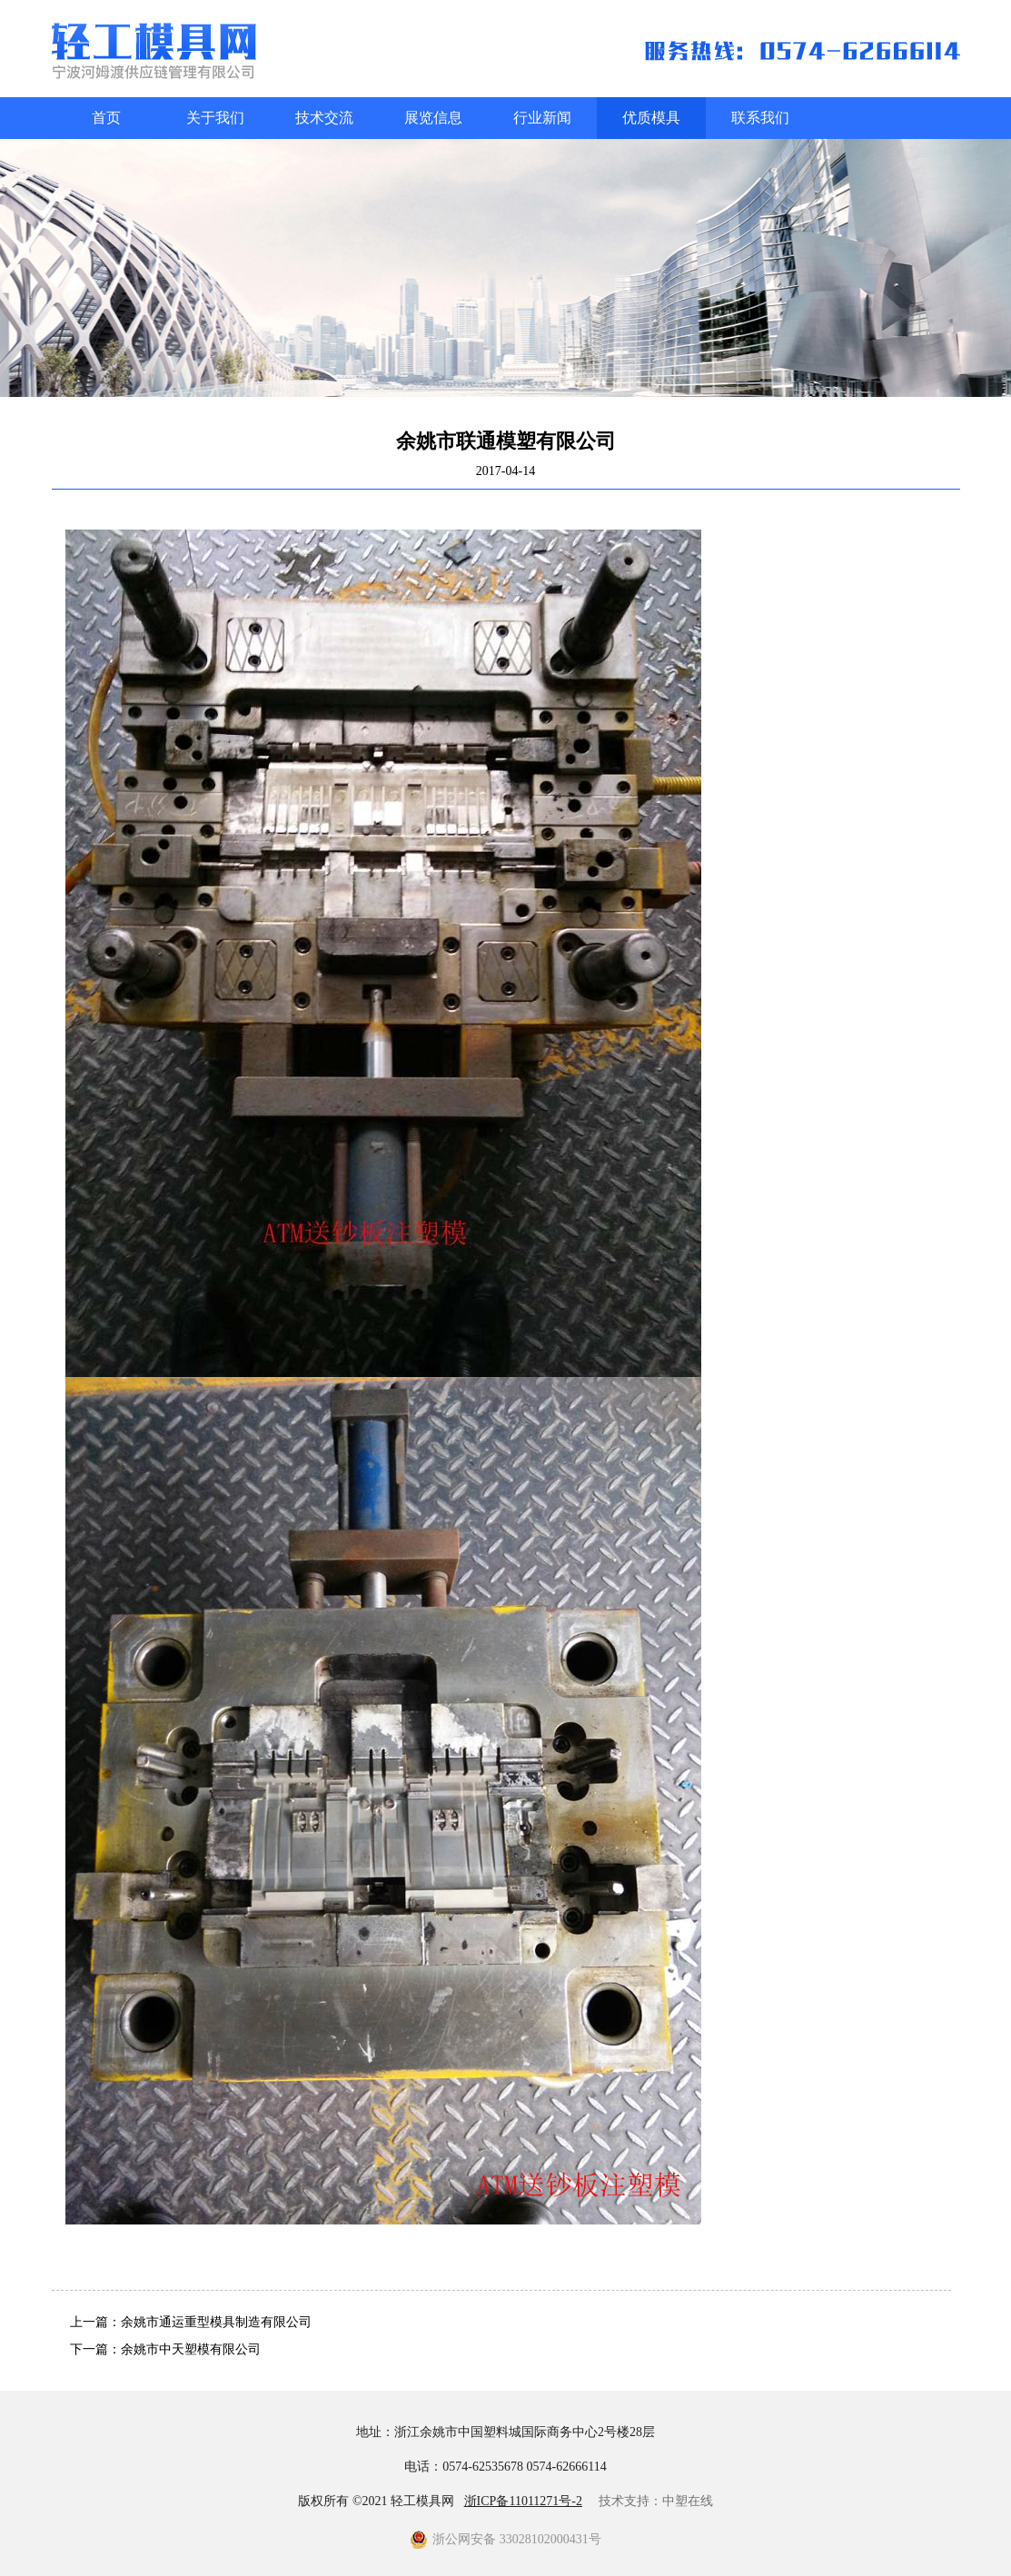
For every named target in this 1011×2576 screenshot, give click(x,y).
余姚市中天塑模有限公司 (191, 2349)
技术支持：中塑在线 (656, 2501)
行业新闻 (542, 117)
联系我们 (760, 117)
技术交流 (324, 117)
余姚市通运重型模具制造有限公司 (216, 2322)
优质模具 (651, 117)
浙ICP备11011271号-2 (523, 2501)
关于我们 (215, 117)
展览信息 (433, 117)
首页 (106, 117)
